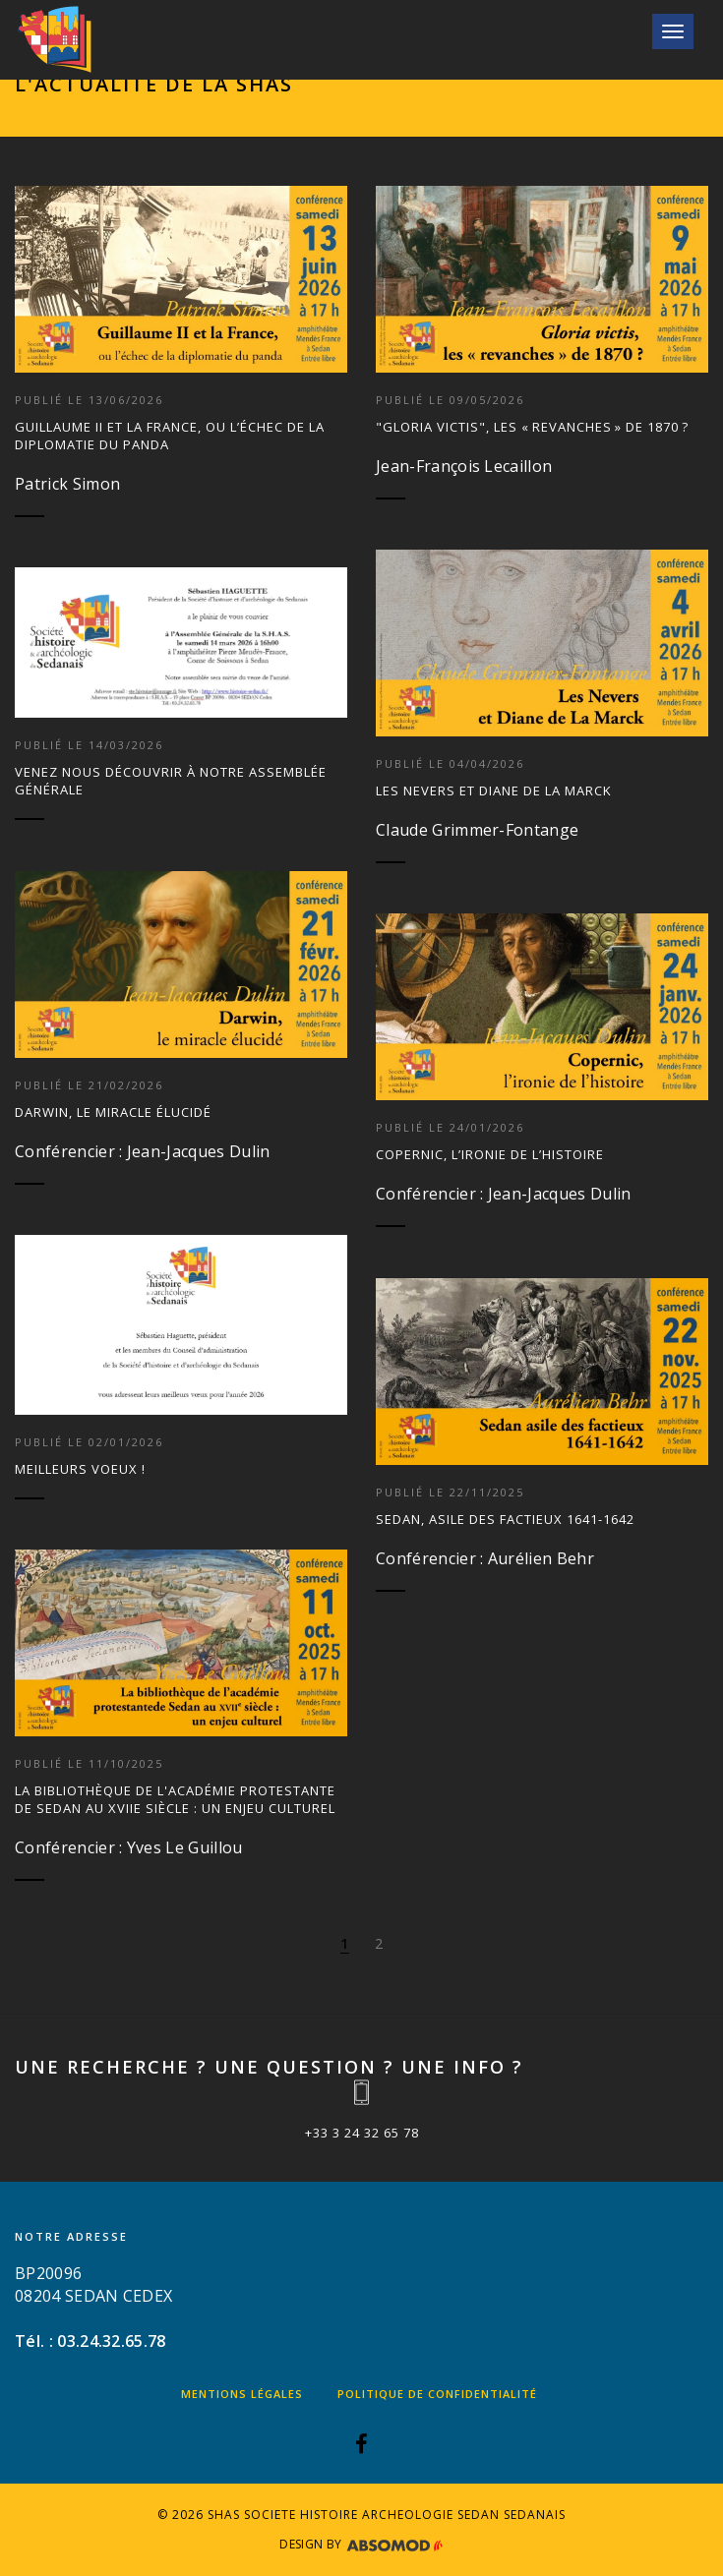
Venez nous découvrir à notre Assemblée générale (171, 780)
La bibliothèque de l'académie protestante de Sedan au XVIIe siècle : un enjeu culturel (175, 1799)
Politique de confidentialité (437, 2393)
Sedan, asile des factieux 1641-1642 (505, 1519)
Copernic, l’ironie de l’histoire (490, 1154)
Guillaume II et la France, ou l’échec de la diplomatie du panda (170, 435)
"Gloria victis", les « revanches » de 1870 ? (532, 427)
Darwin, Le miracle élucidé (113, 1112)
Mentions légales (242, 2393)
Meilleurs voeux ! (80, 1469)
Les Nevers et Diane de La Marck (494, 790)
